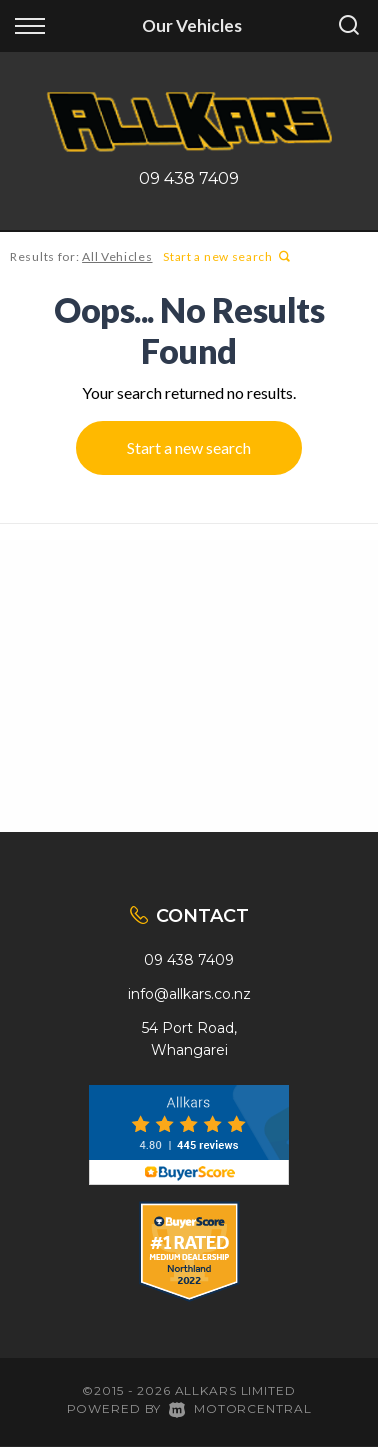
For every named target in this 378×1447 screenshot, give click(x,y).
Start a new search (226, 256)
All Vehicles (117, 256)
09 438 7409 (189, 178)
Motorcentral (240, 1408)
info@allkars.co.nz (189, 994)
